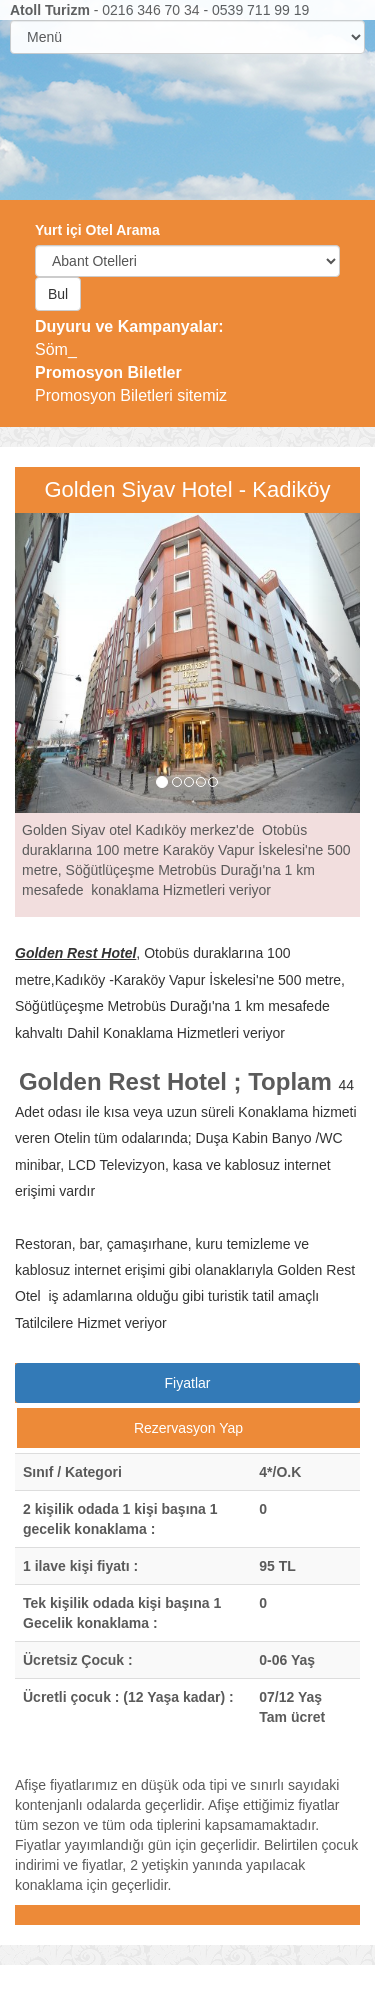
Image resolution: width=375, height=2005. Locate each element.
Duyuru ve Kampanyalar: (129, 326)
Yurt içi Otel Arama (97, 230)
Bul (58, 294)
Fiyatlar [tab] (188, 1383)
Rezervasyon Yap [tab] (188, 1428)
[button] (41, 663)
